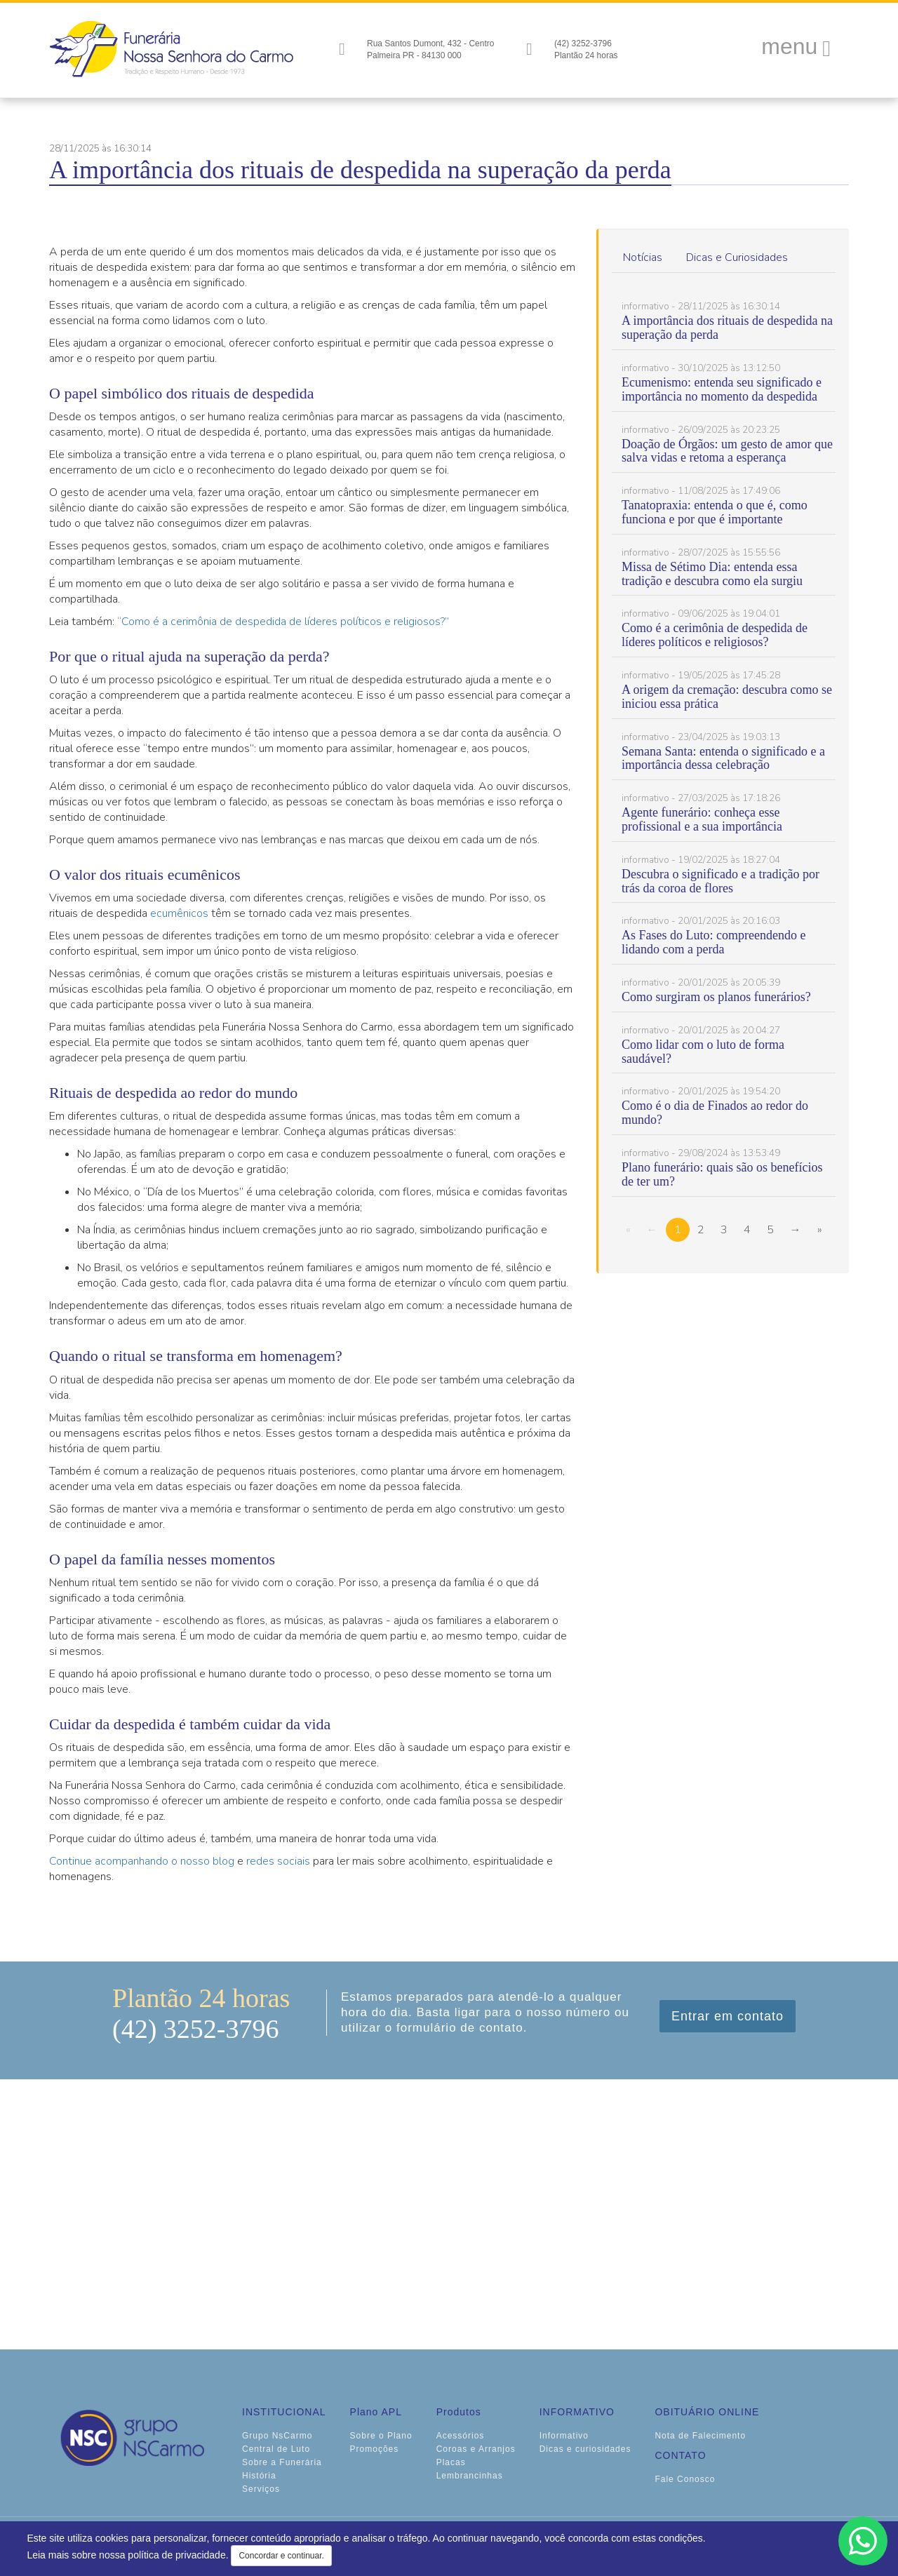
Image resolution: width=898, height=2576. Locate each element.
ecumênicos (179, 913)
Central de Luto (276, 2449)
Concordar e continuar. (281, 2556)
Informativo (564, 2436)
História (259, 2476)
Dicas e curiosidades (585, 2449)
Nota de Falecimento (700, 2436)
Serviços (261, 2489)
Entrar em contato (727, 2016)
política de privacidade (176, 2555)
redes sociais (278, 1861)
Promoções (374, 2449)
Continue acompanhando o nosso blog (141, 1861)
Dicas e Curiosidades (737, 257)
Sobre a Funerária (282, 2462)
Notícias (642, 257)
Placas (451, 2462)
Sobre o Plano (381, 2436)
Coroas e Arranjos (476, 2449)
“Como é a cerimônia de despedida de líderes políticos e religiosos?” (283, 621)
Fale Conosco (685, 2479)
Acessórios (460, 2436)
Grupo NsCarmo (277, 2436)
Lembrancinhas (469, 2476)
